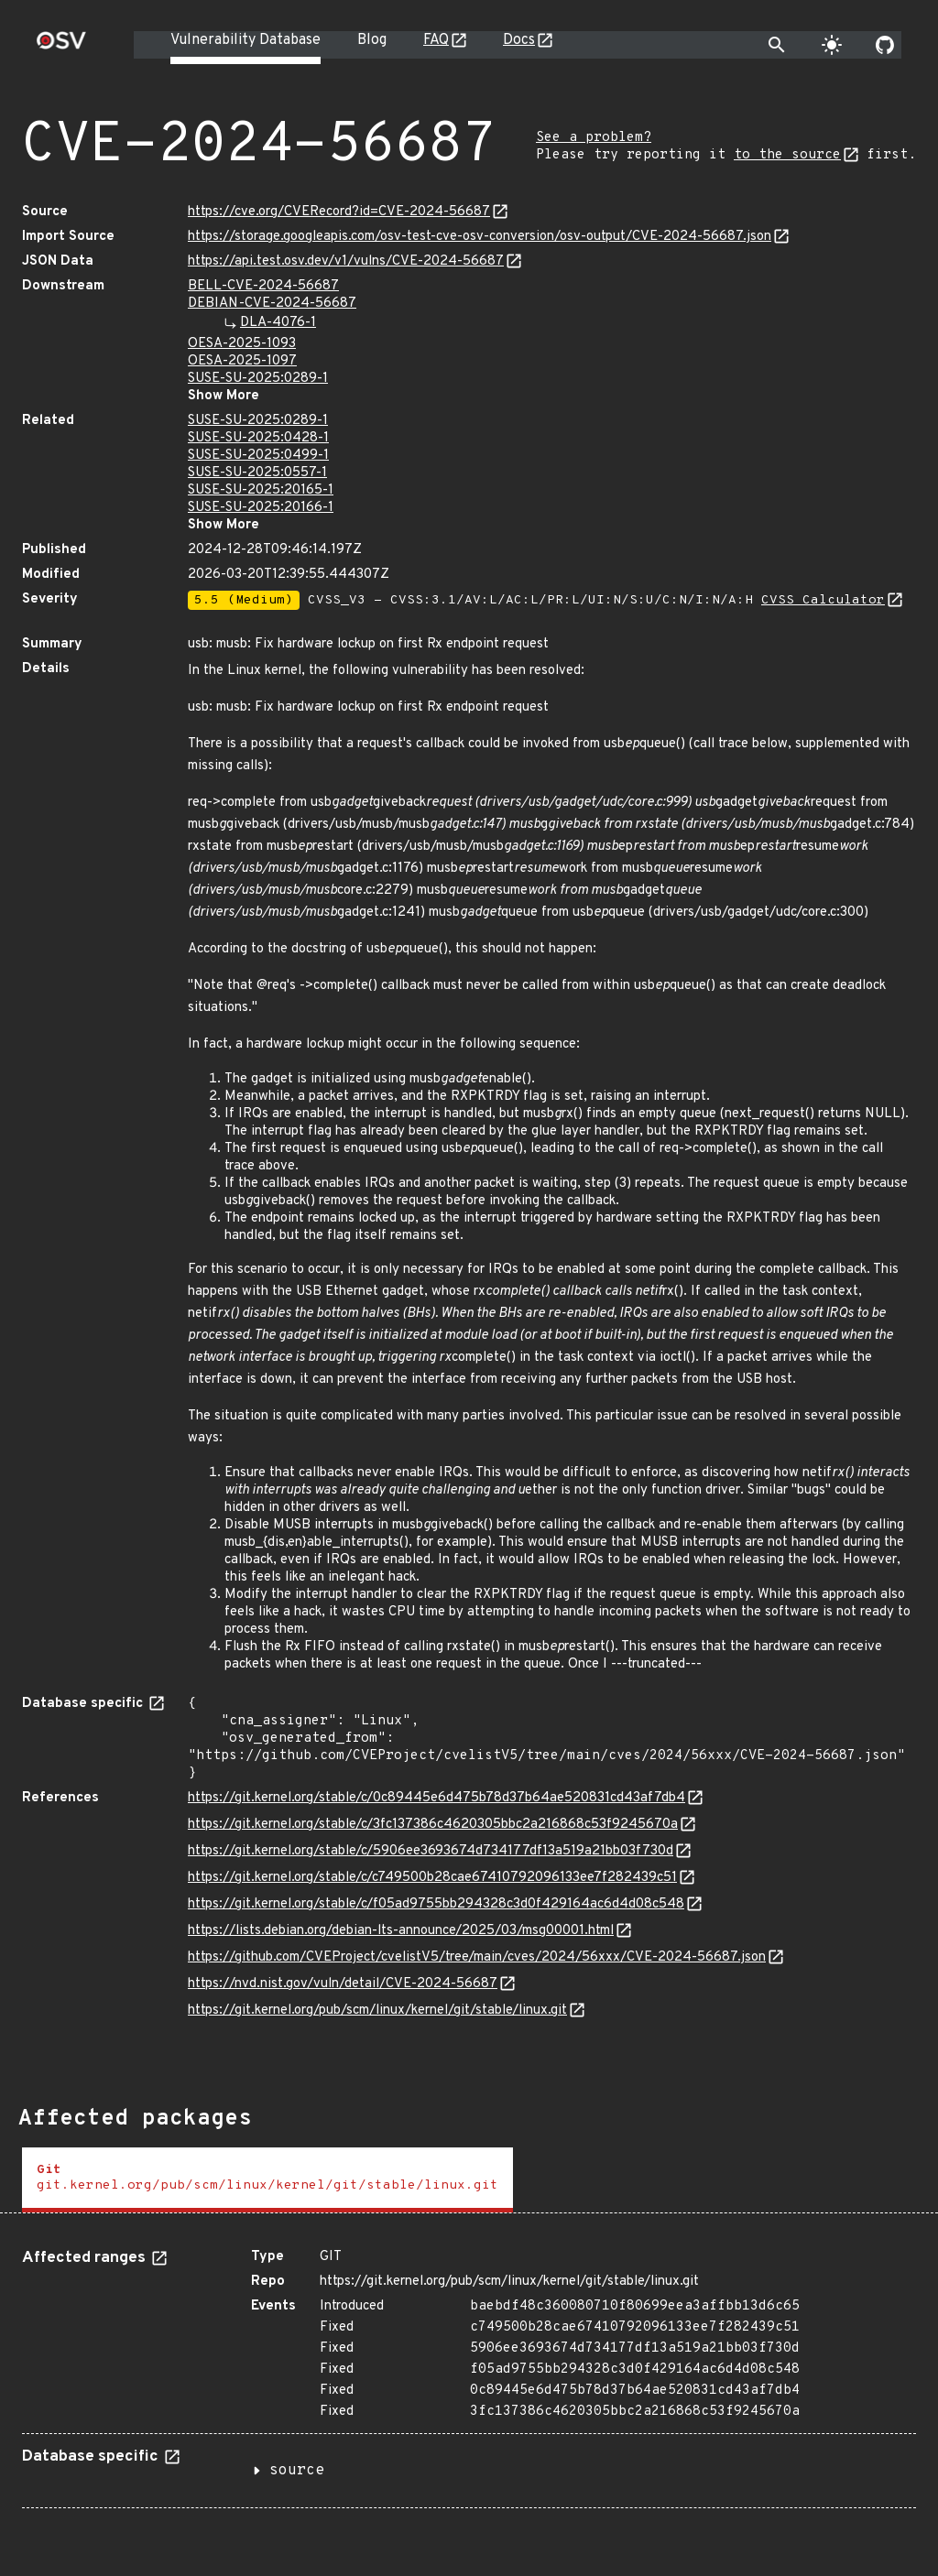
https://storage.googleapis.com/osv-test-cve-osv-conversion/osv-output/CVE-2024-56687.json (479, 236)
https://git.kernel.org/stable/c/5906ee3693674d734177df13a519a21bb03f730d (430, 1851)
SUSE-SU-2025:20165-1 (260, 490)
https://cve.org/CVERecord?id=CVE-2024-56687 (339, 212)
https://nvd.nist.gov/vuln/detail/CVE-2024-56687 (342, 1984)
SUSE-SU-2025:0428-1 (258, 438)
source (296, 2471)
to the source (787, 155)
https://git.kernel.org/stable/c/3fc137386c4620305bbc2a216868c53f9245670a (433, 1824)
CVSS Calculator (823, 600)
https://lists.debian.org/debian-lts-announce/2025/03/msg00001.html (401, 1931)
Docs (519, 40)
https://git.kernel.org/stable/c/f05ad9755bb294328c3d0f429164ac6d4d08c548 (436, 1904)
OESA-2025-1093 (242, 344)
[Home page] (61, 46)
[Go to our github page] (885, 45)
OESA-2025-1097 (242, 361)
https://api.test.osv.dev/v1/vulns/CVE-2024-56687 (346, 261)
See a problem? (593, 138)
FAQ (436, 40)
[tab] (267, 2179)
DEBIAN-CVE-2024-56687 (272, 303)
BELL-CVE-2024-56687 (263, 286)
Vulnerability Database (245, 40)
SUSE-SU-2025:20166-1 (260, 507)
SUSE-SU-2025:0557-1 (257, 473)
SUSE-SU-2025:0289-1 (258, 378)
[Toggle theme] (831, 45)
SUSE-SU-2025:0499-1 (258, 455)
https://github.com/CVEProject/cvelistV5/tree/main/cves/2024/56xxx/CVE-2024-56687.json (477, 1957)
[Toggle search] (776, 45)
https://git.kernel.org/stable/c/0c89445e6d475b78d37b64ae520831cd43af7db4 (436, 1798)
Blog (372, 40)
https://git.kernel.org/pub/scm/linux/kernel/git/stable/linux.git (377, 2010)
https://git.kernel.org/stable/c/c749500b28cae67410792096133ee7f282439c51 (432, 1877)
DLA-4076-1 (278, 323)
